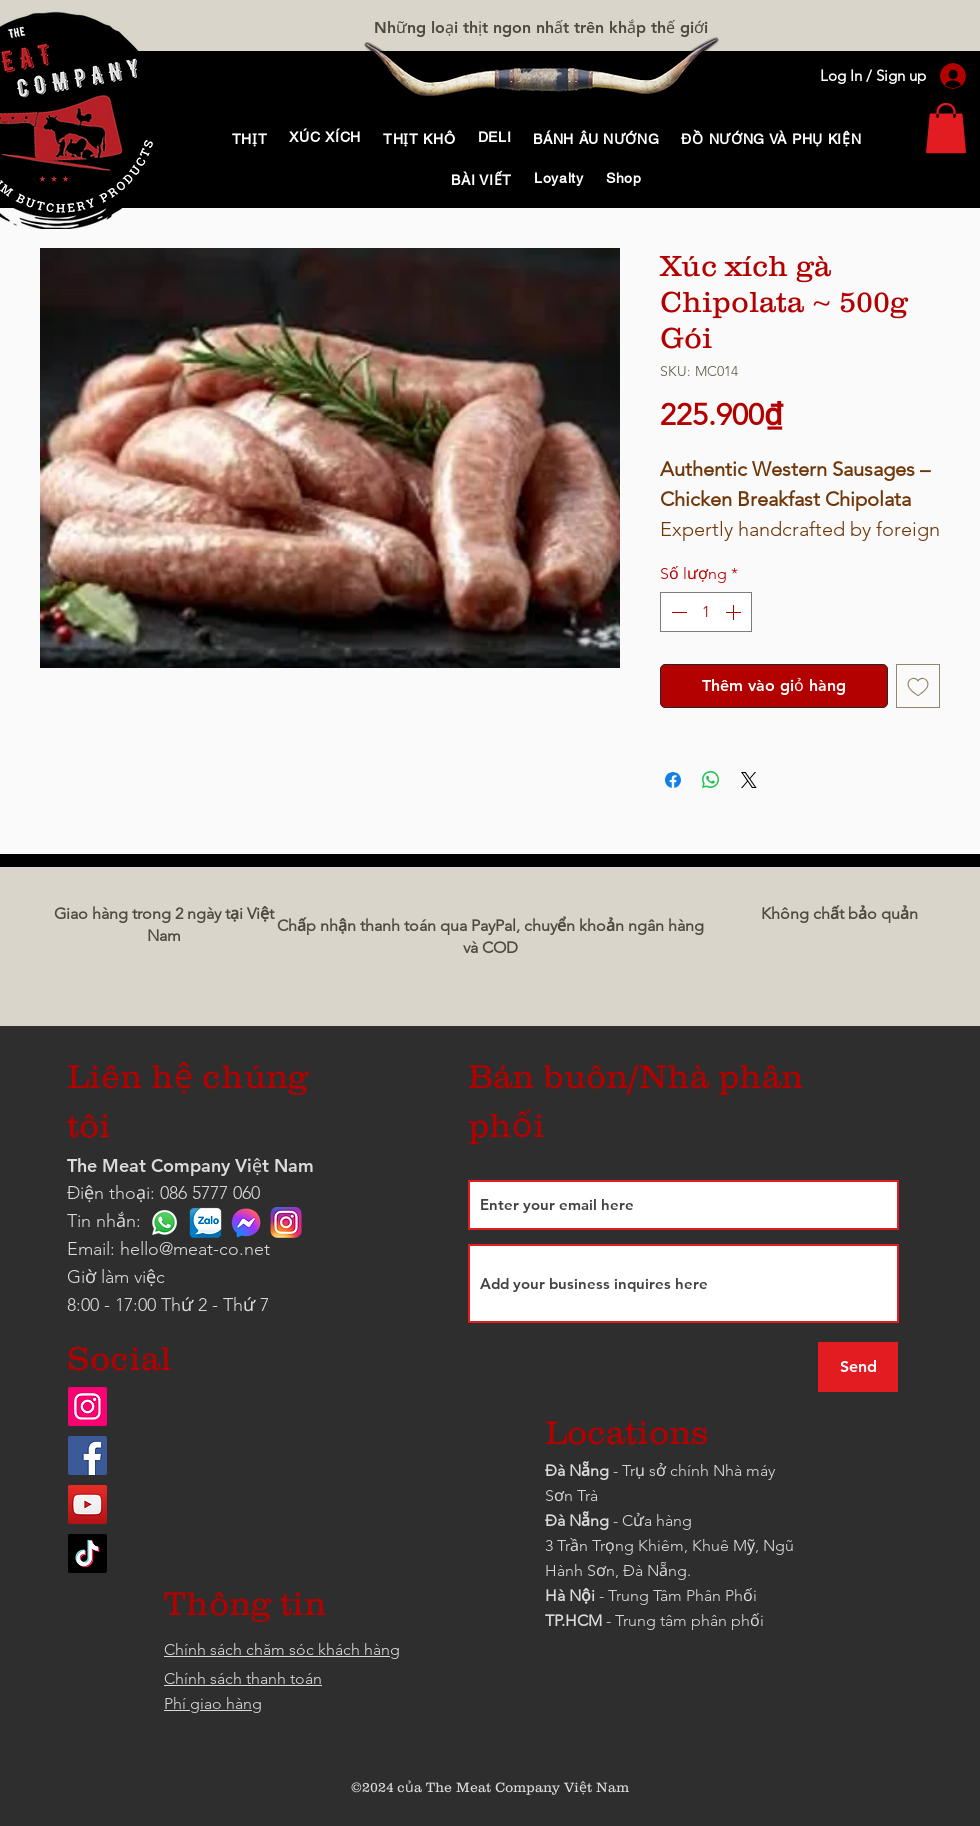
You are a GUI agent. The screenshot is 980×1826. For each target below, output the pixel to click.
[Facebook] (87, 1455)
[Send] (858, 1367)
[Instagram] (87, 1406)
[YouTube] (87, 1504)
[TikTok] (87, 1553)
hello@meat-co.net (195, 1249)
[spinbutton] (706, 612)
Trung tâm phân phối (689, 1620)
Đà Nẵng (577, 1470)
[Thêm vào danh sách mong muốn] (918, 686)
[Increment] (735, 612)
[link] (946, 128)
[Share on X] (749, 780)
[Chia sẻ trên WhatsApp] (711, 780)
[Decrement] (677, 612)
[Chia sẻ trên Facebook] (673, 780)
